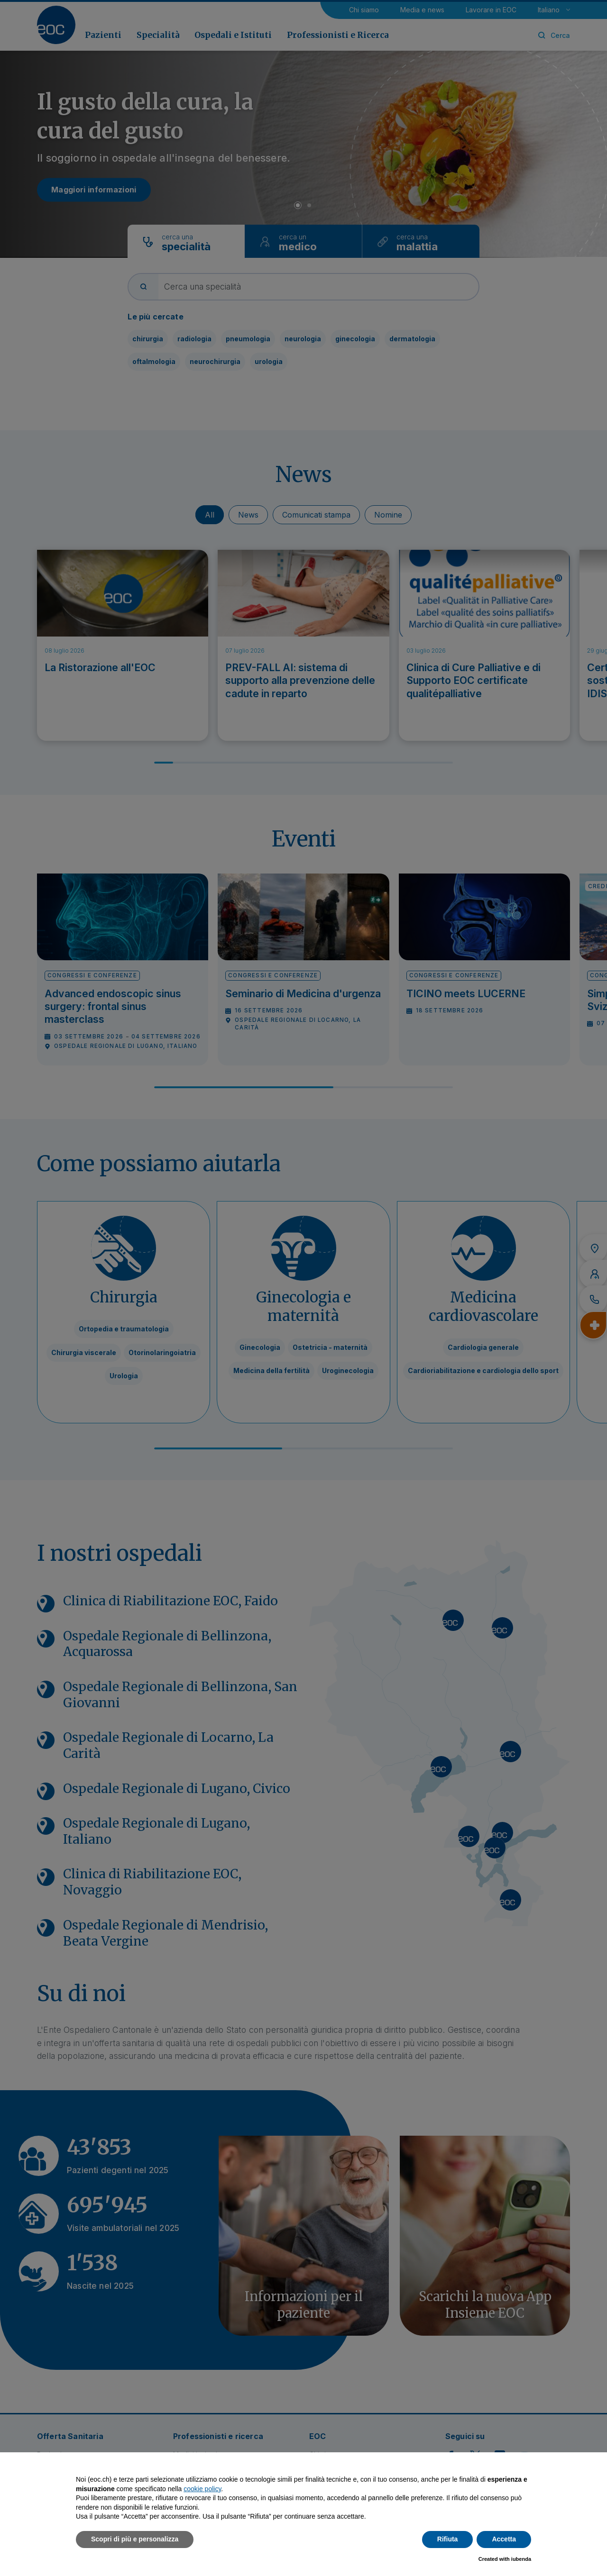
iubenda (521, 2559)
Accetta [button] (504, 2539)
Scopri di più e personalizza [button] (134, 2539)
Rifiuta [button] (447, 2539)
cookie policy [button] (202, 2489)
